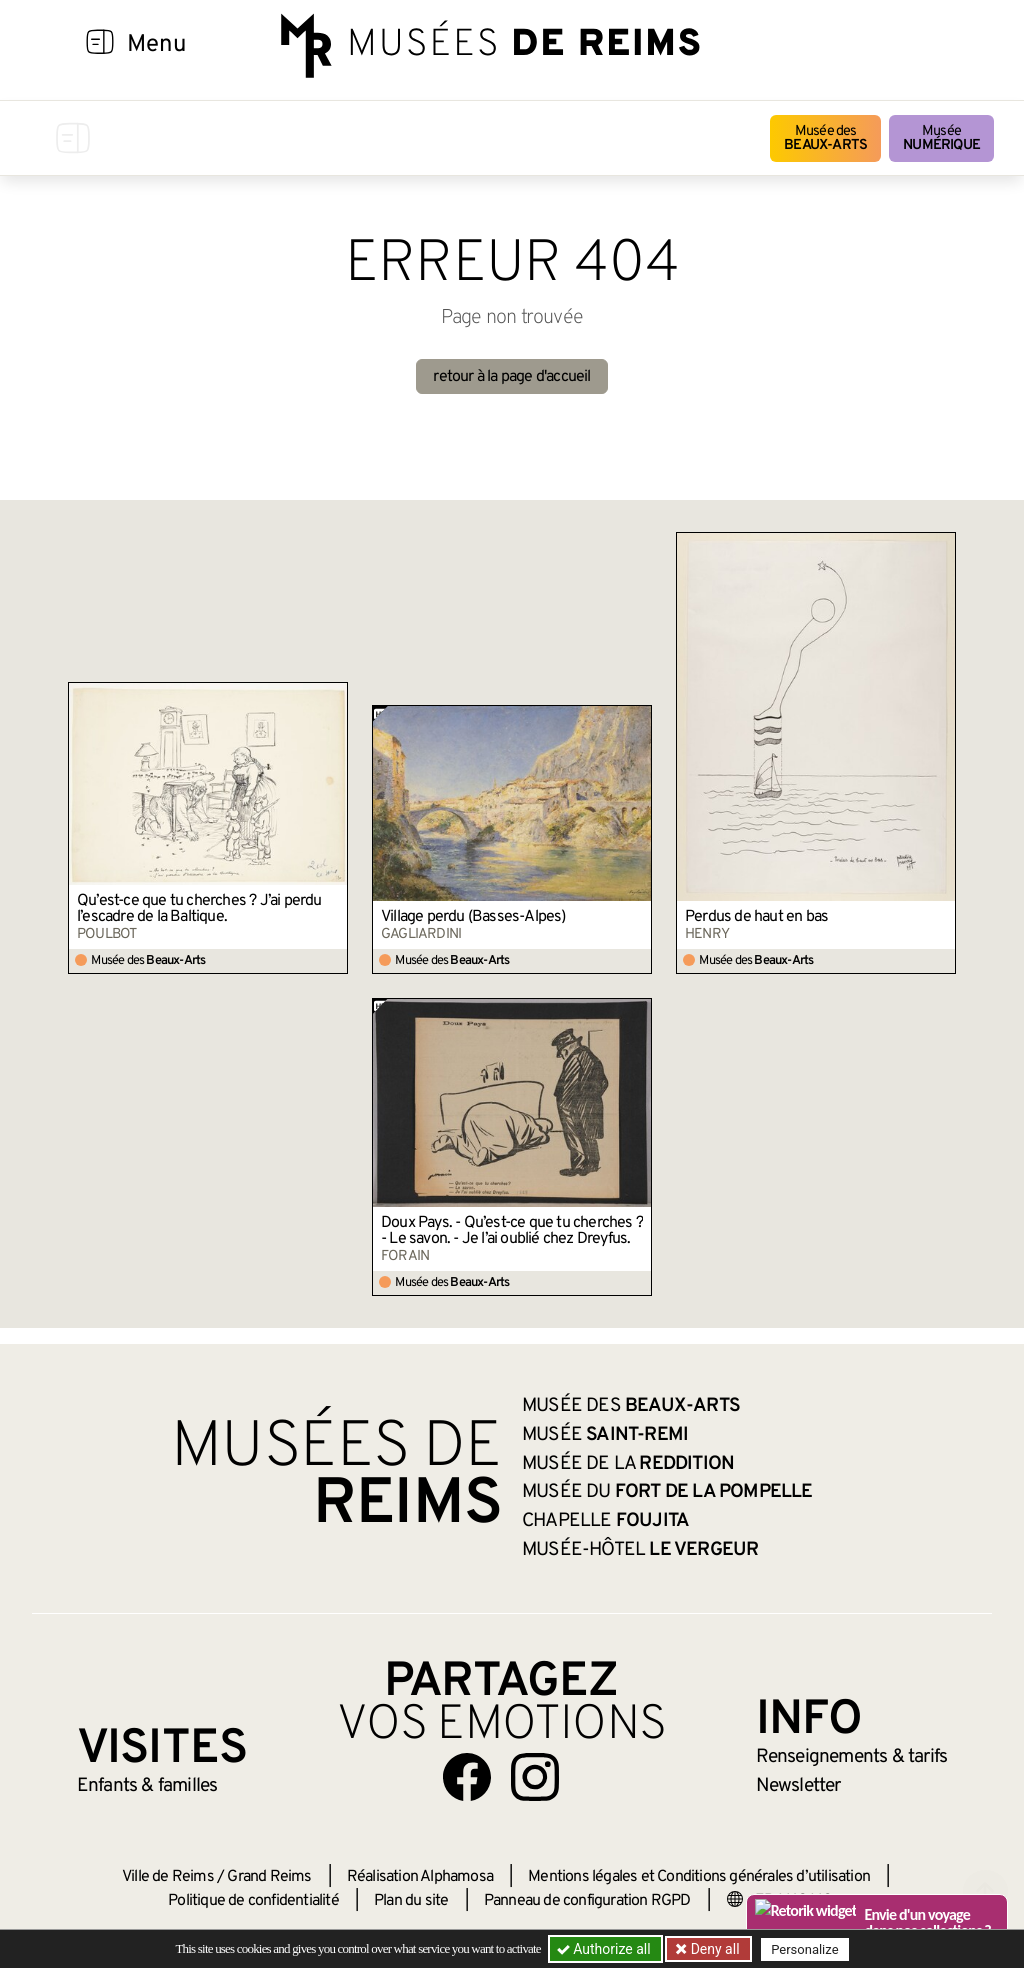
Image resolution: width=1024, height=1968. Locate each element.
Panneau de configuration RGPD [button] (587, 1901)
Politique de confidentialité (253, 1901)
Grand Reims (269, 1877)
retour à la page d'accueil (511, 377)
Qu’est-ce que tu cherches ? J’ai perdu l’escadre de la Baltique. (199, 909)
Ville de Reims (168, 1877)
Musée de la (628, 1464)
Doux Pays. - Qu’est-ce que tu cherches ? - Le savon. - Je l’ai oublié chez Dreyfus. (512, 1231)
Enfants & (147, 1786)
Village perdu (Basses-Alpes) (473, 917)
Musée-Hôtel (640, 1550)
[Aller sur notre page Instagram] (535, 1777)
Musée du (667, 1492)
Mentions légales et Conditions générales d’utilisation (699, 1877)
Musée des (825, 138)
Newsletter (798, 1786)
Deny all (713, 1949)
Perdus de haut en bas (756, 917)
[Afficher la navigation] (100, 45)
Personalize (804, 1949)
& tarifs (852, 1757)
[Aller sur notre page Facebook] (467, 1777)
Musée (941, 138)
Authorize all (605, 1949)
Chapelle (605, 1521)
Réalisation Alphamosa (420, 1877)
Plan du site (411, 1901)
